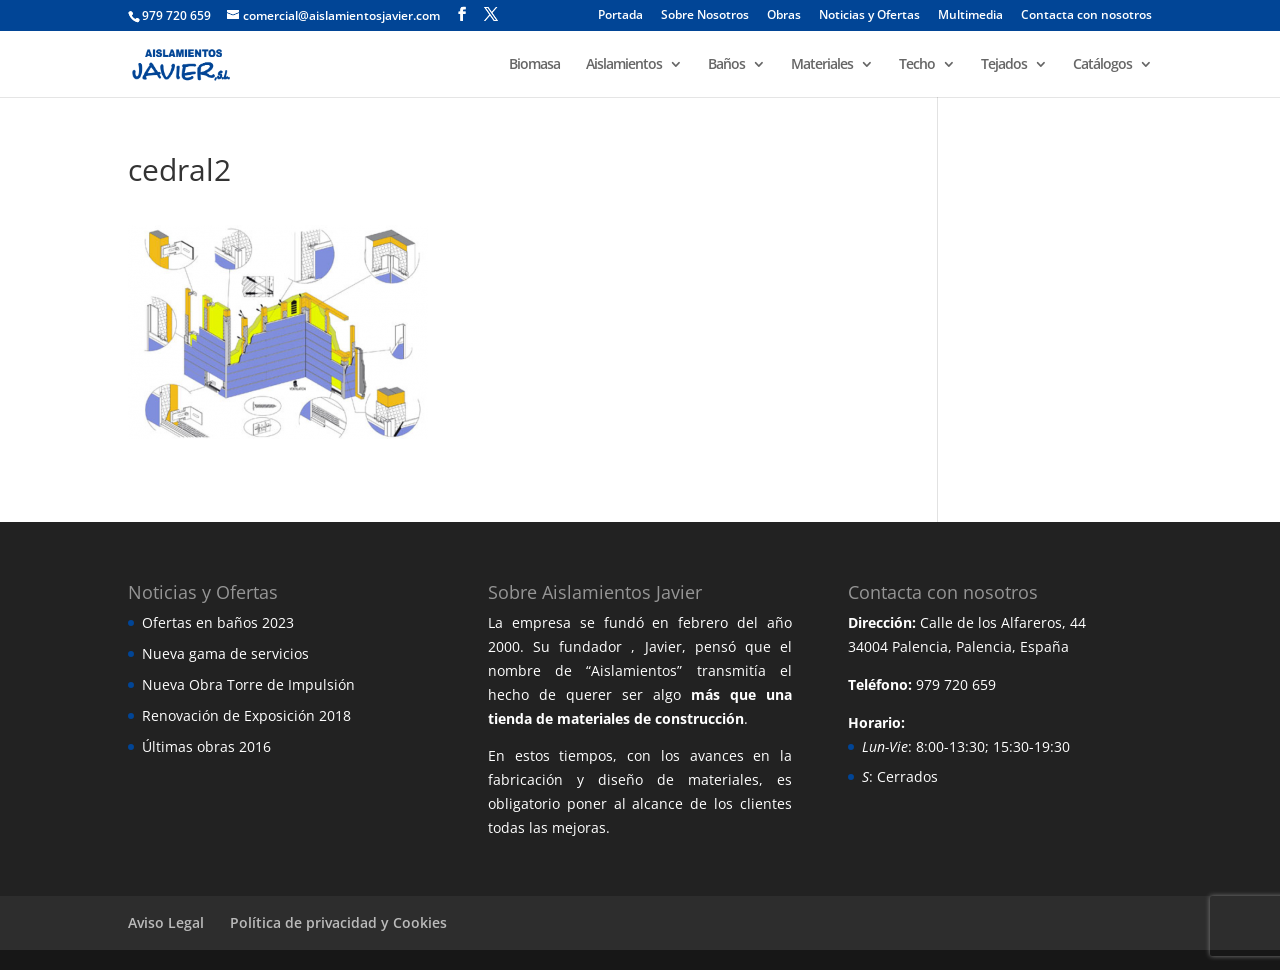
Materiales (822, 65)
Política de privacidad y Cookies (338, 922)
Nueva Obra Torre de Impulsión (248, 684)
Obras (784, 16)
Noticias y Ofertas (869, 16)
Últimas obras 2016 (206, 746)
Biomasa (534, 65)
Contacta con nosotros (1086, 16)
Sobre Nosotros (705, 16)
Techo (917, 65)
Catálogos (1102, 65)
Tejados (1004, 65)
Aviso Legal (166, 922)
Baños (726, 65)
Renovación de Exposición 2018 (246, 715)
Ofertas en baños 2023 (218, 622)
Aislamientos (624, 65)
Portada (620, 16)
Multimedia (970, 16)
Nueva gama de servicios (225, 653)
